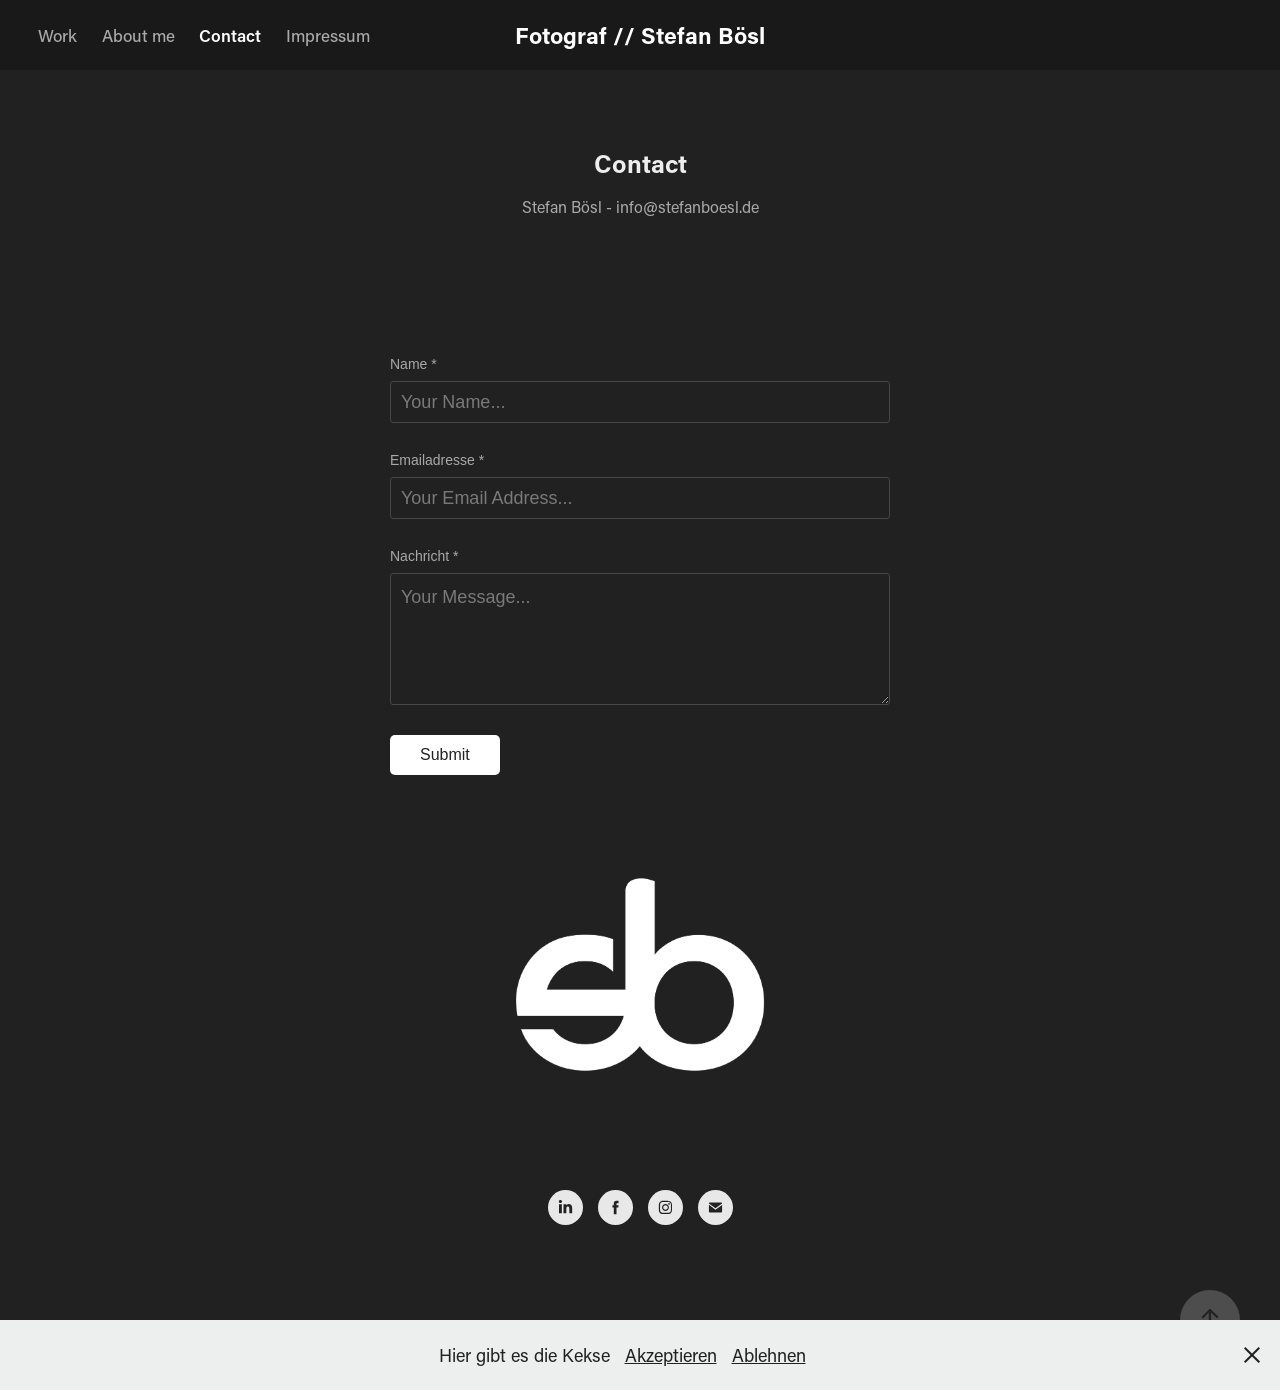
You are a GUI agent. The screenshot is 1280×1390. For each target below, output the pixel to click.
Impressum (328, 35)
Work (57, 35)
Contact (230, 35)
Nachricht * (424, 556)
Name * (413, 364)
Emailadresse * (437, 460)
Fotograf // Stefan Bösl (640, 35)
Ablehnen (769, 1355)
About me (138, 35)
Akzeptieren (671, 1355)
